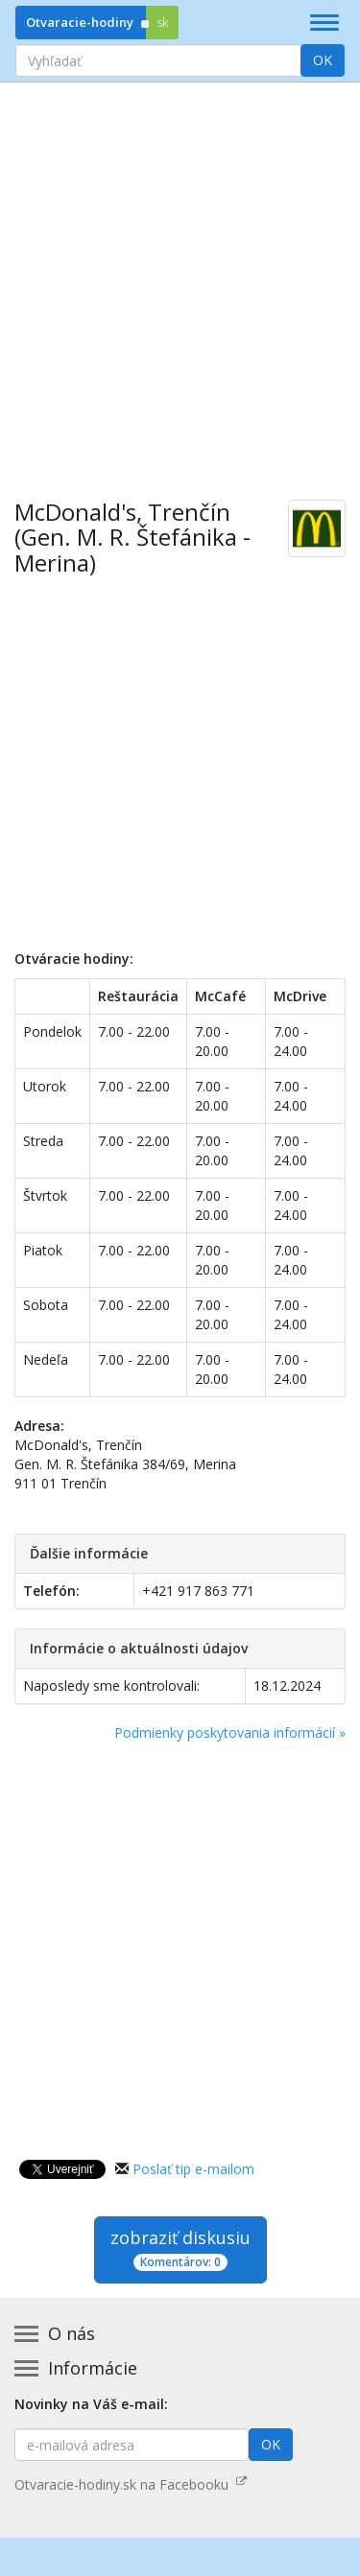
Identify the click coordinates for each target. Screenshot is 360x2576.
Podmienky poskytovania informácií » (230, 1732)
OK (322, 60)
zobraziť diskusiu (180, 2248)
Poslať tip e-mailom (193, 2169)
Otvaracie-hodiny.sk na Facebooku (130, 2484)
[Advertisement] (180, 277)
